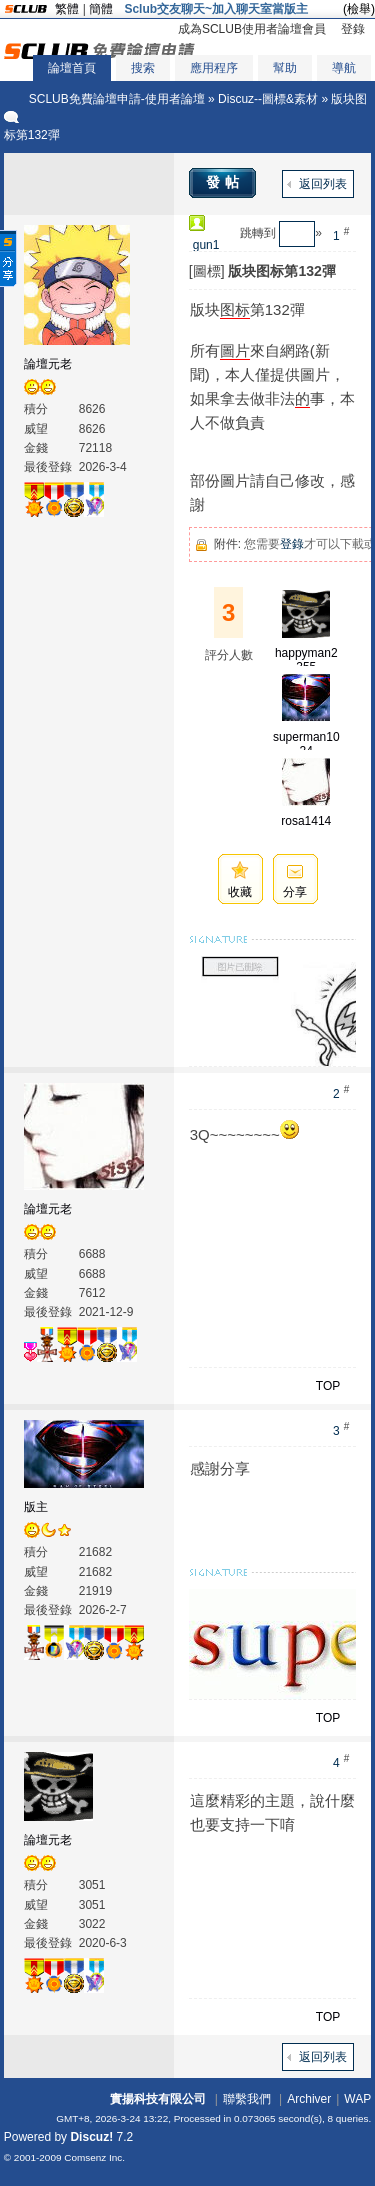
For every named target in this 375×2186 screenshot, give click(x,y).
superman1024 (306, 744)
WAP (357, 2099)
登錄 (353, 29)
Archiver (309, 2099)
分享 (295, 892)
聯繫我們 (247, 2099)
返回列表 (323, 184)
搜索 (143, 68)
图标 (235, 309)
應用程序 (214, 68)
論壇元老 (48, 364)
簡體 (101, 9)
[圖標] (207, 271)
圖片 (235, 350)
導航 (344, 68)
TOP (328, 1386)
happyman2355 (306, 660)
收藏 (240, 892)
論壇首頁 (72, 68)
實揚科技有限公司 (158, 2099)
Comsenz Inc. (94, 2157)
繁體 (67, 9)
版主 (36, 1507)
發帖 (225, 182)
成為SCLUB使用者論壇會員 (252, 29)
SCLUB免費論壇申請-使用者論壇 (117, 99)
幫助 (285, 68)
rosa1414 (306, 821)
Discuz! (91, 2137)
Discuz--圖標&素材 (268, 99)
